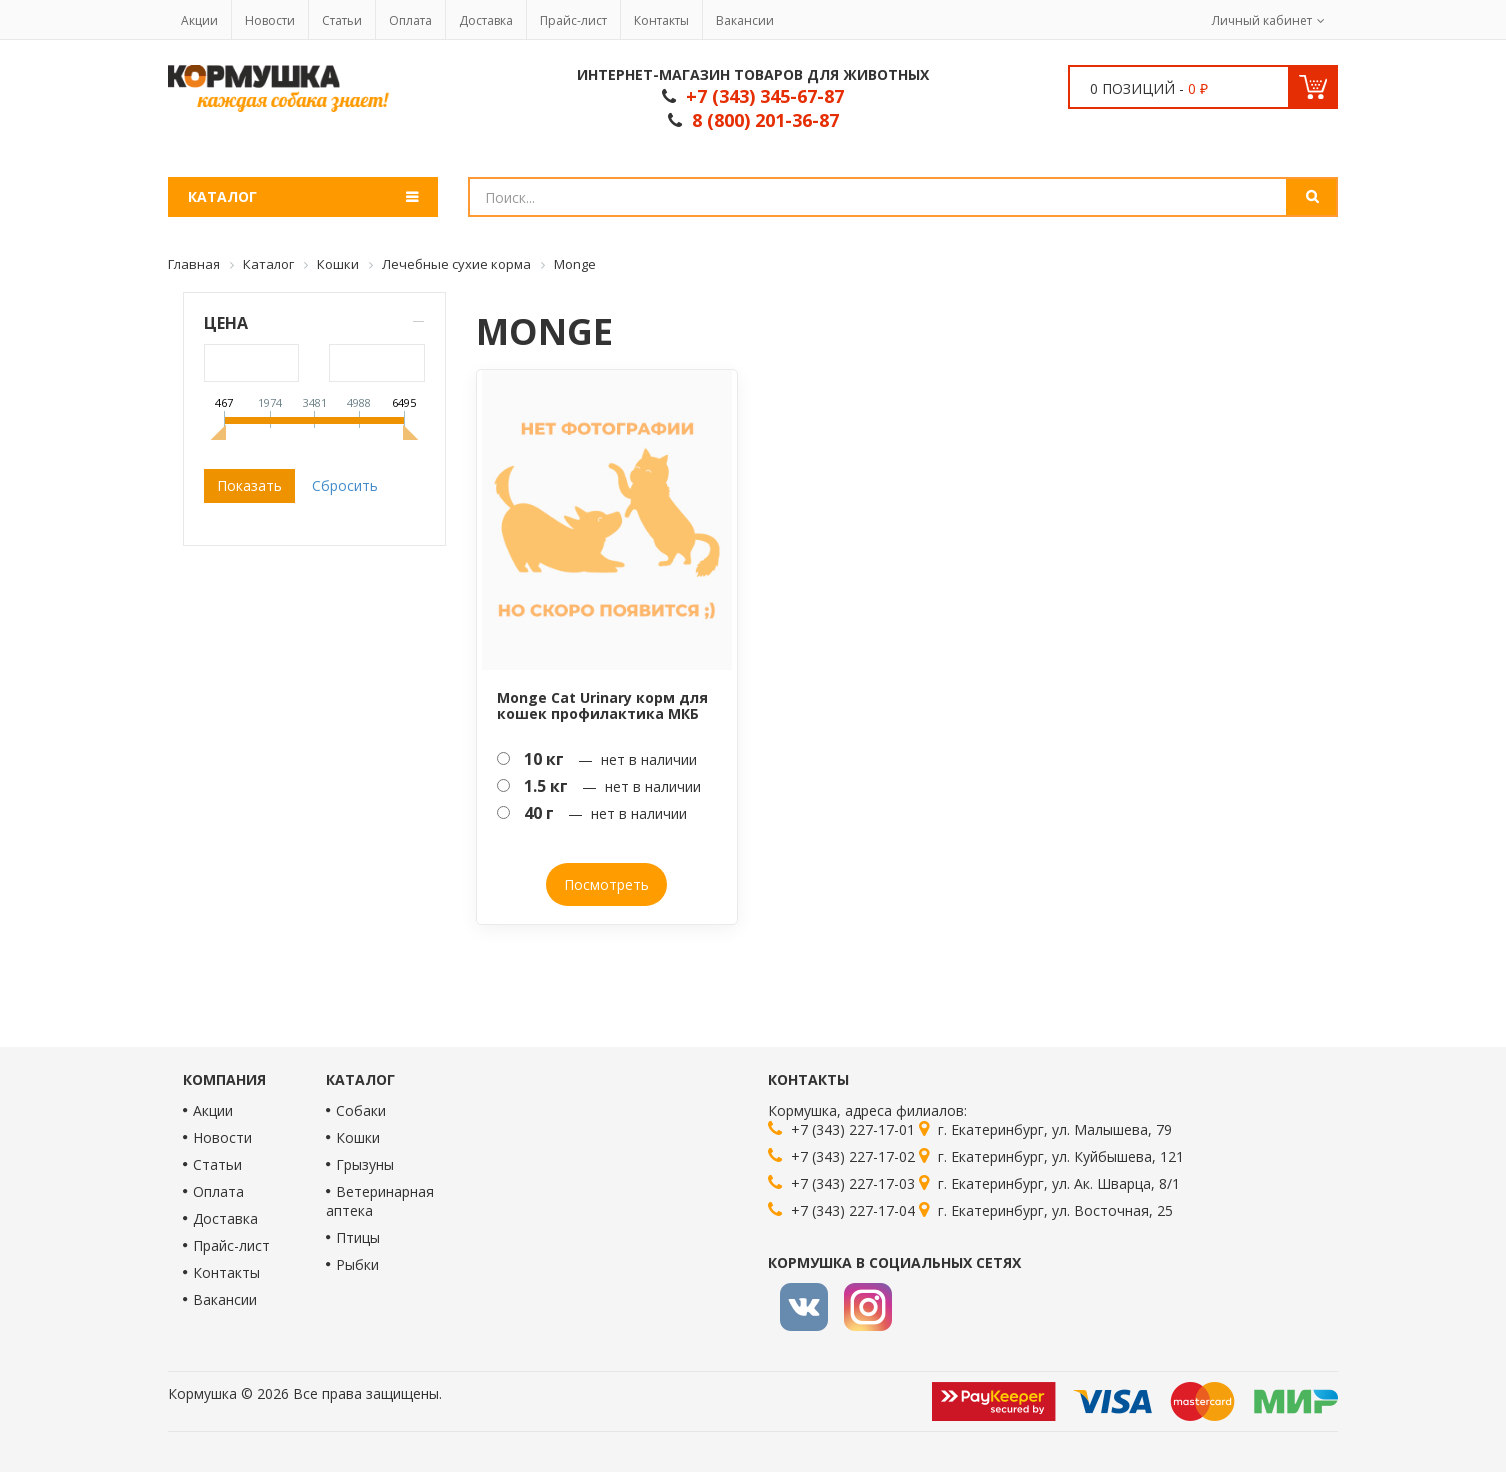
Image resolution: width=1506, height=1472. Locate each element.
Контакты (661, 20)
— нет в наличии (597, 759)
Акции (199, 20)
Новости (270, 20)
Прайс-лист (573, 20)
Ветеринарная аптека (380, 1201)
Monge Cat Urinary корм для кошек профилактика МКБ (602, 705)
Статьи (342, 20)
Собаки (361, 1110)
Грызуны (365, 1164)
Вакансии (745, 20)
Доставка (486, 20)
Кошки (358, 1137)
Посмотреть (606, 884)
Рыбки (357, 1264)
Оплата (410, 20)
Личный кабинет (1262, 20)
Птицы (358, 1237)
